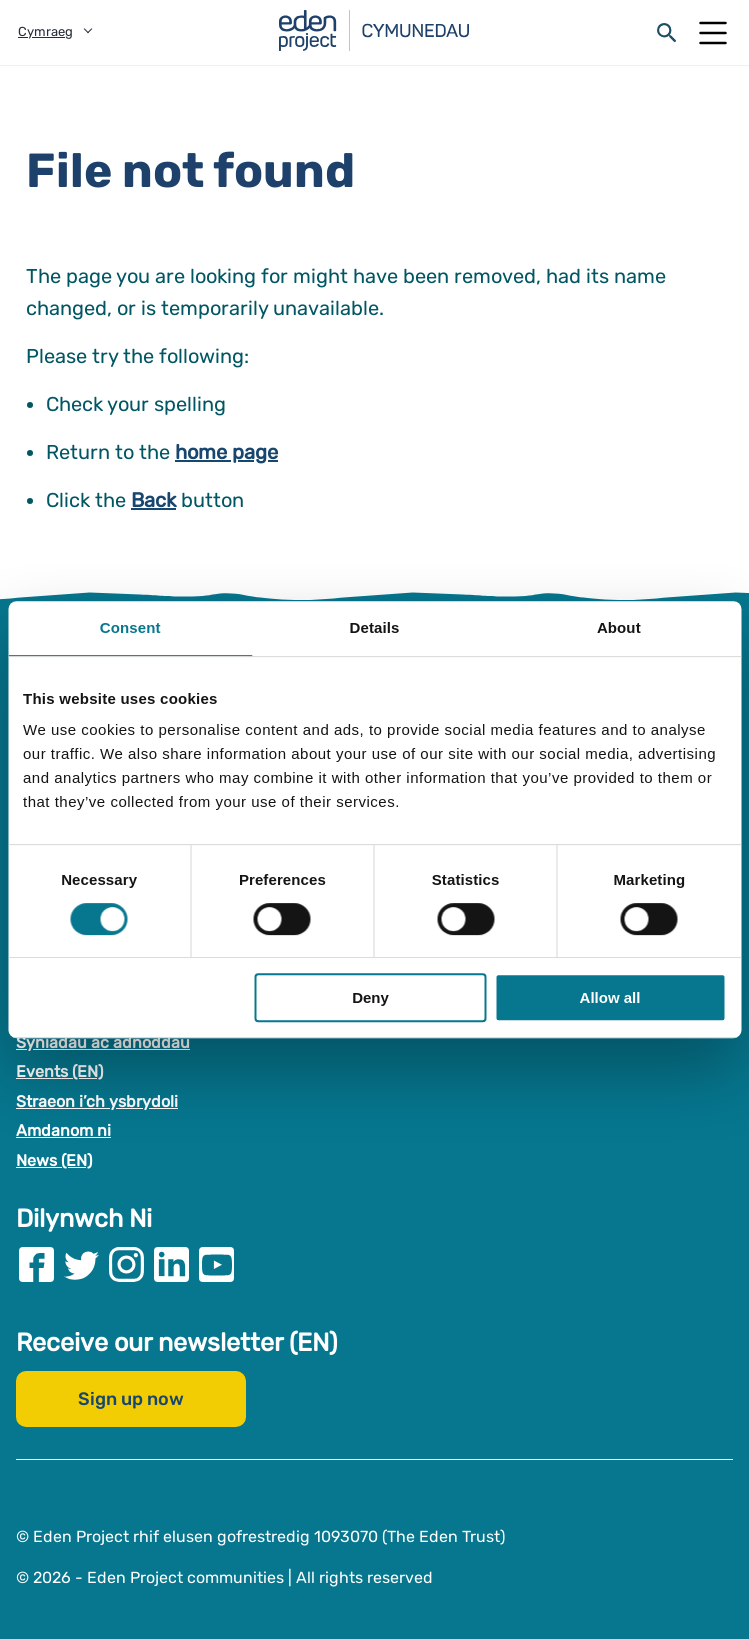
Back (153, 500)
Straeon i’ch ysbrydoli (97, 1101)
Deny (370, 997)
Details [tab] (375, 627)
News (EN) (54, 1160)
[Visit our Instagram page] (126, 1264)
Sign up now (131, 1399)
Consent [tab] (130, 627)
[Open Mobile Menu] (713, 33)
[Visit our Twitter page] (81, 1264)
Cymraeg (45, 31)
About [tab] (619, 627)
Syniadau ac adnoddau (103, 1042)
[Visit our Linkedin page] (171, 1264)
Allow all (610, 997)
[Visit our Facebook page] (36, 1264)
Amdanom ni (63, 1131)
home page (226, 452)
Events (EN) (59, 1071)
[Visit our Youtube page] (216, 1264)
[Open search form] (667, 33)
